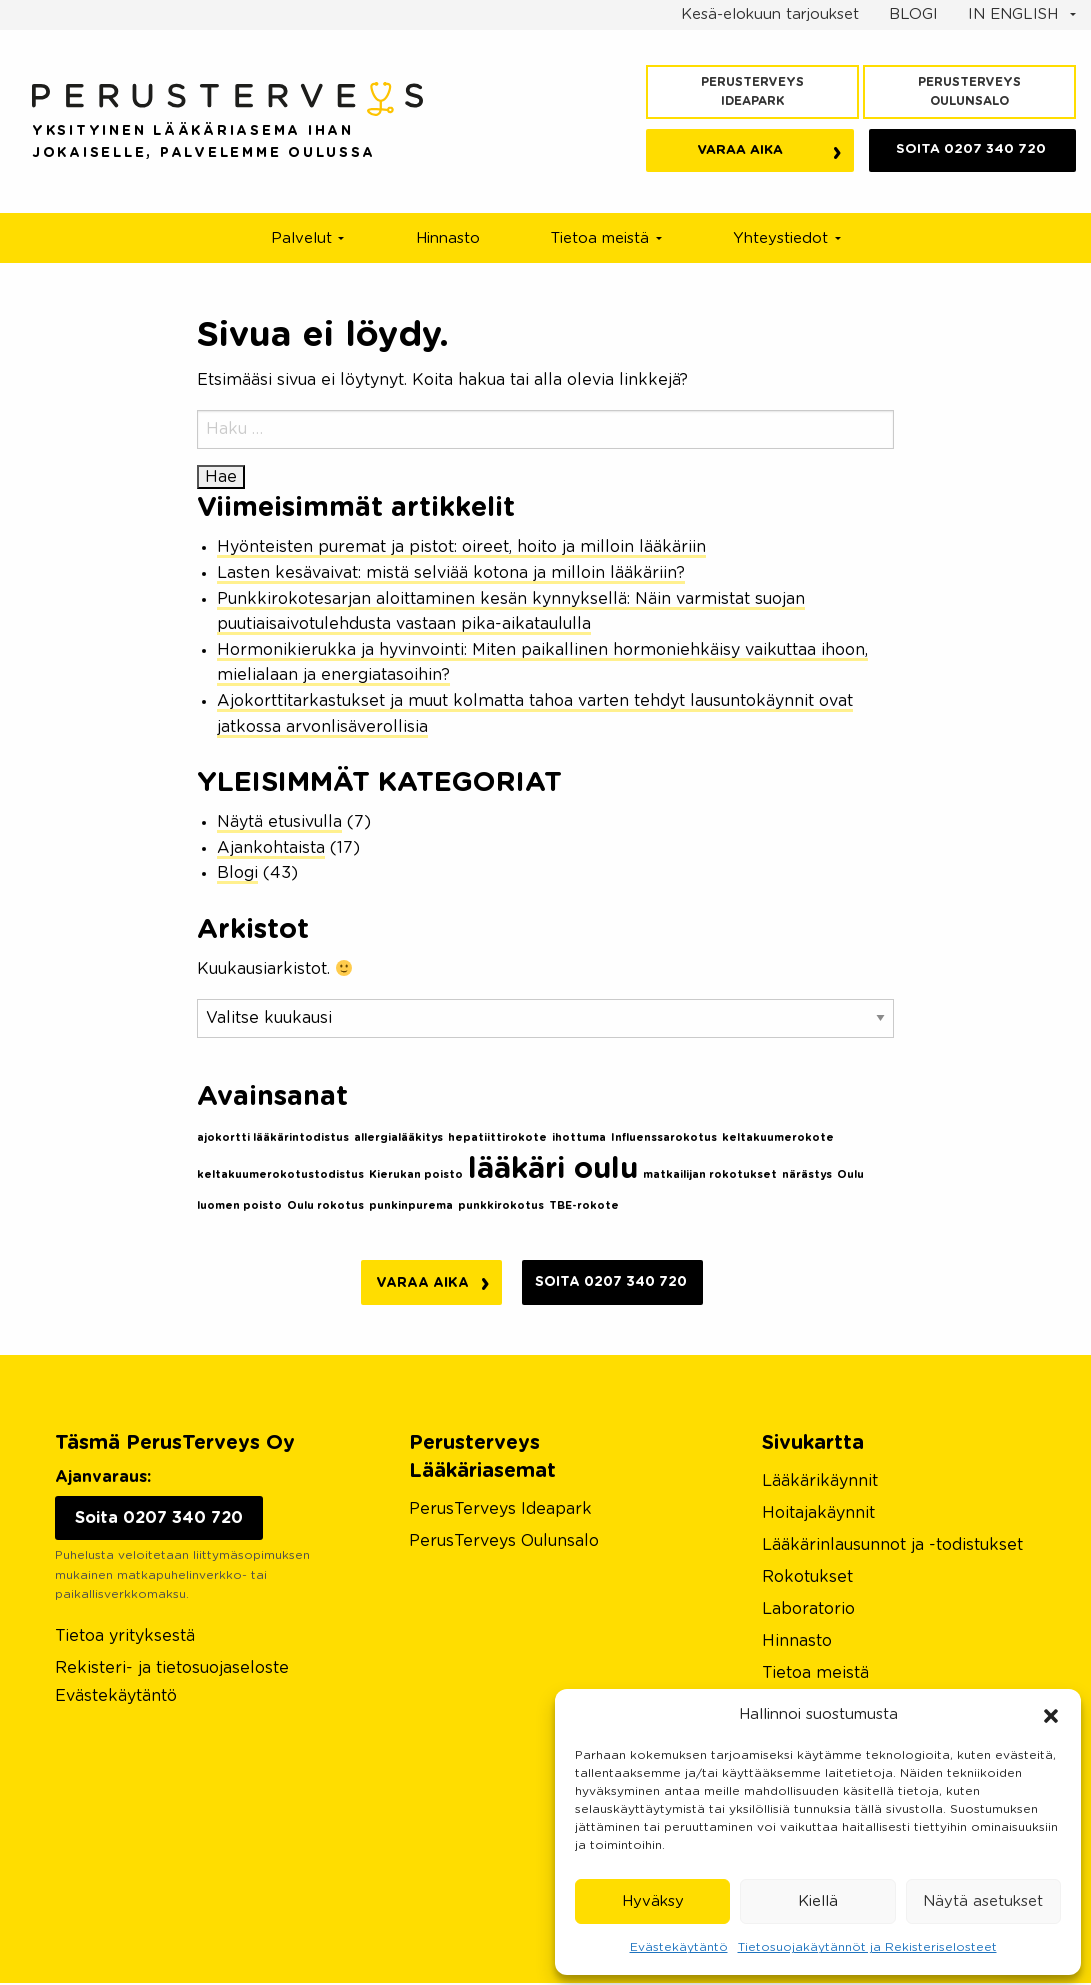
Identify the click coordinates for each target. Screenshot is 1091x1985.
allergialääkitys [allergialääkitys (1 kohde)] (398, 1137)
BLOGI (913, 14)
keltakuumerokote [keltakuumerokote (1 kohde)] (778, 1137)
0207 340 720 (971, 152)
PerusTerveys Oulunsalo (969, 91)
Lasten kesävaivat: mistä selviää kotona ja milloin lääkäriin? (451, 573)
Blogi (237, 873)
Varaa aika (741, 153)
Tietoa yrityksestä (125, 1638)
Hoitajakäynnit (818, 1515)
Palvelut (301, 238)
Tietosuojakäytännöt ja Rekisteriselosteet (867, 1947)
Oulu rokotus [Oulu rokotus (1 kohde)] (325, 1205)
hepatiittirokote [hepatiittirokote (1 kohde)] (497, 1137)
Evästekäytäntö (679, 1947)
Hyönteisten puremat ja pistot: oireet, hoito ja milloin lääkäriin (461, 547)
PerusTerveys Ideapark (752, 91)
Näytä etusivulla (279, 822)
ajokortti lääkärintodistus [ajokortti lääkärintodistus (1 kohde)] (273, 1137)
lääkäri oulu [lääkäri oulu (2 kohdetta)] (553, 1169)
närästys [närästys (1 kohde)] (807, 1174)
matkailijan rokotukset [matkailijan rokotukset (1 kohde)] (710, 1174)
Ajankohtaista (271, 848)
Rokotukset (807, 1579)
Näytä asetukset (983, 1901)
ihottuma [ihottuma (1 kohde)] (579, 1137)
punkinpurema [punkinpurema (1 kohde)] (411, 1205)
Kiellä (818, 1901)
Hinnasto (448, 238)
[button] (1051, 1715)
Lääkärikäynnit (820, 1483)
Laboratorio (808, 1611)
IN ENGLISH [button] (1015, 14)
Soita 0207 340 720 (614, 1282)
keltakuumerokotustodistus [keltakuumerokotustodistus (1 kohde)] (280, 1174)
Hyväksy (653, 1901)
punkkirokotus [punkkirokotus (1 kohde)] (501, 1205)
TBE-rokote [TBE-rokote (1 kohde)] (584, 1205)
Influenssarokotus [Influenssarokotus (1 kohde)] (664, 1137)
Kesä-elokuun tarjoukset (770, 14)
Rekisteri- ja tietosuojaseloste (172, 1670)
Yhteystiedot (780, 238)
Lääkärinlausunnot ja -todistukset (892, 1547)
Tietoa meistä (600, 238)
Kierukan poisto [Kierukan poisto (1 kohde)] (416, 1174)
